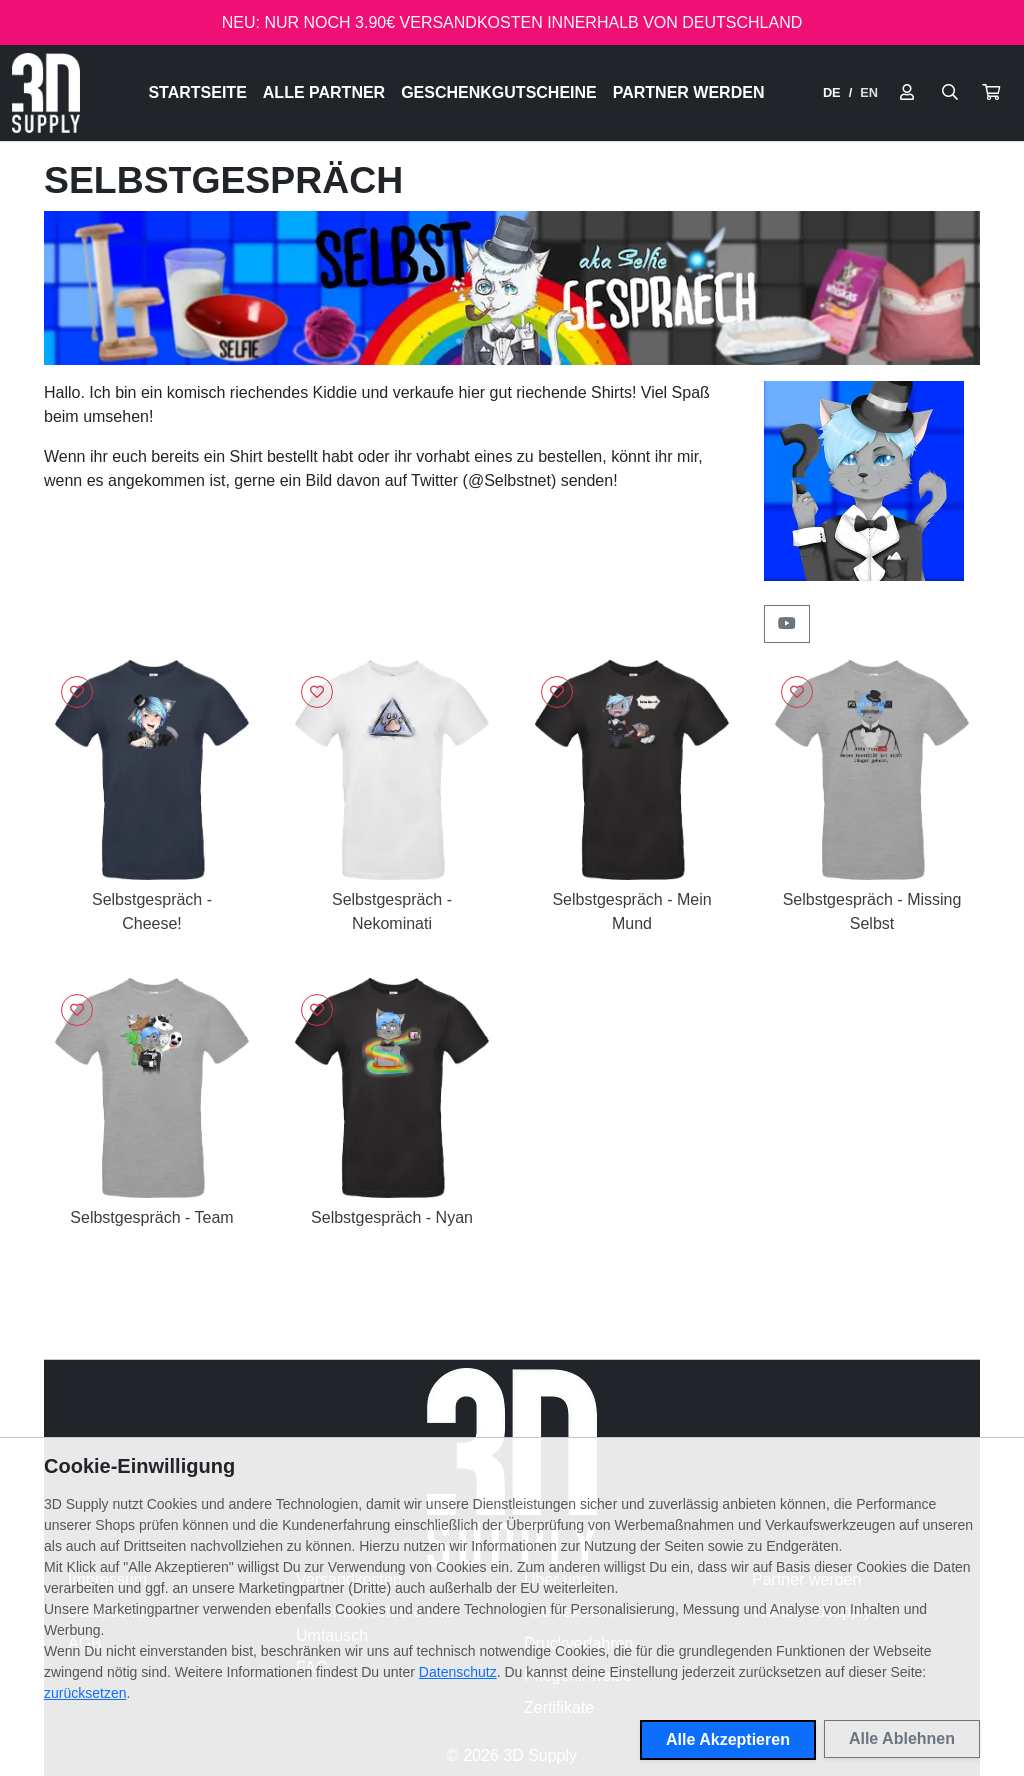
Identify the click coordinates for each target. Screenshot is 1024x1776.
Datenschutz (458, 1672)
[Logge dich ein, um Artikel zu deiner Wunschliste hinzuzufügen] (77, 692)
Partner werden (689, 92)
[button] (991, 93)
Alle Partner (324, 92)
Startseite (197, 92)
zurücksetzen (85, 1693)
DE (832, 92)
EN (869, 92)
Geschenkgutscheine (499, 92)
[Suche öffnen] (950, 93)
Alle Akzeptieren (728, 1739)
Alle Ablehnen (902, 1738)
